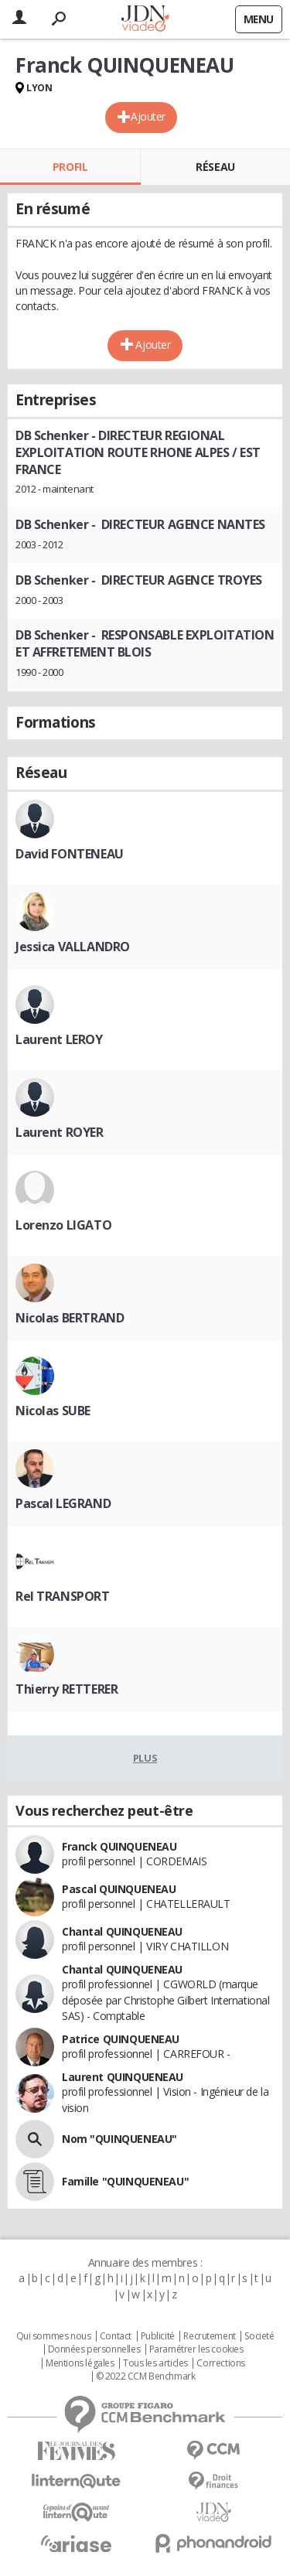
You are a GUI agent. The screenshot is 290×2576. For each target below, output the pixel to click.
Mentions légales (80, 2363)
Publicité (158, 2336)
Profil (70, 166)
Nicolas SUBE (52, 1410)
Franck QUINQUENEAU (119, 1846)
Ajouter (148, 116)
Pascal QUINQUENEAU (119, 1889)
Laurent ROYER (59, 1132)
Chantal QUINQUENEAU (122, 1931)
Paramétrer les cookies (196, 2349)
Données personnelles (94, 2349)
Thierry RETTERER (66, 1688)
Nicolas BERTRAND (69, 1317)
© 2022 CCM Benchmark (146, 2376)
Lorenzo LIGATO (63, 1224)
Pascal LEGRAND (63, 1503)
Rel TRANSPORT (62, 1596)
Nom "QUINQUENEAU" (119, 2138)
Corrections (220, 2363)
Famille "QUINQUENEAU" (125, 2181)
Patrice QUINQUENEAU (120, 2039)
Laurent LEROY (59, 1039)
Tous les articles (155, 2363)
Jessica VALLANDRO (72, 946)
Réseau (215, 166)
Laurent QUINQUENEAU (122, 2076)
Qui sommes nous (53, 2336)
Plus (145, 1758)
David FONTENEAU (69, 853)
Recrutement (209, 2336)
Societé (259, 2336)
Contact (115, 2336)
